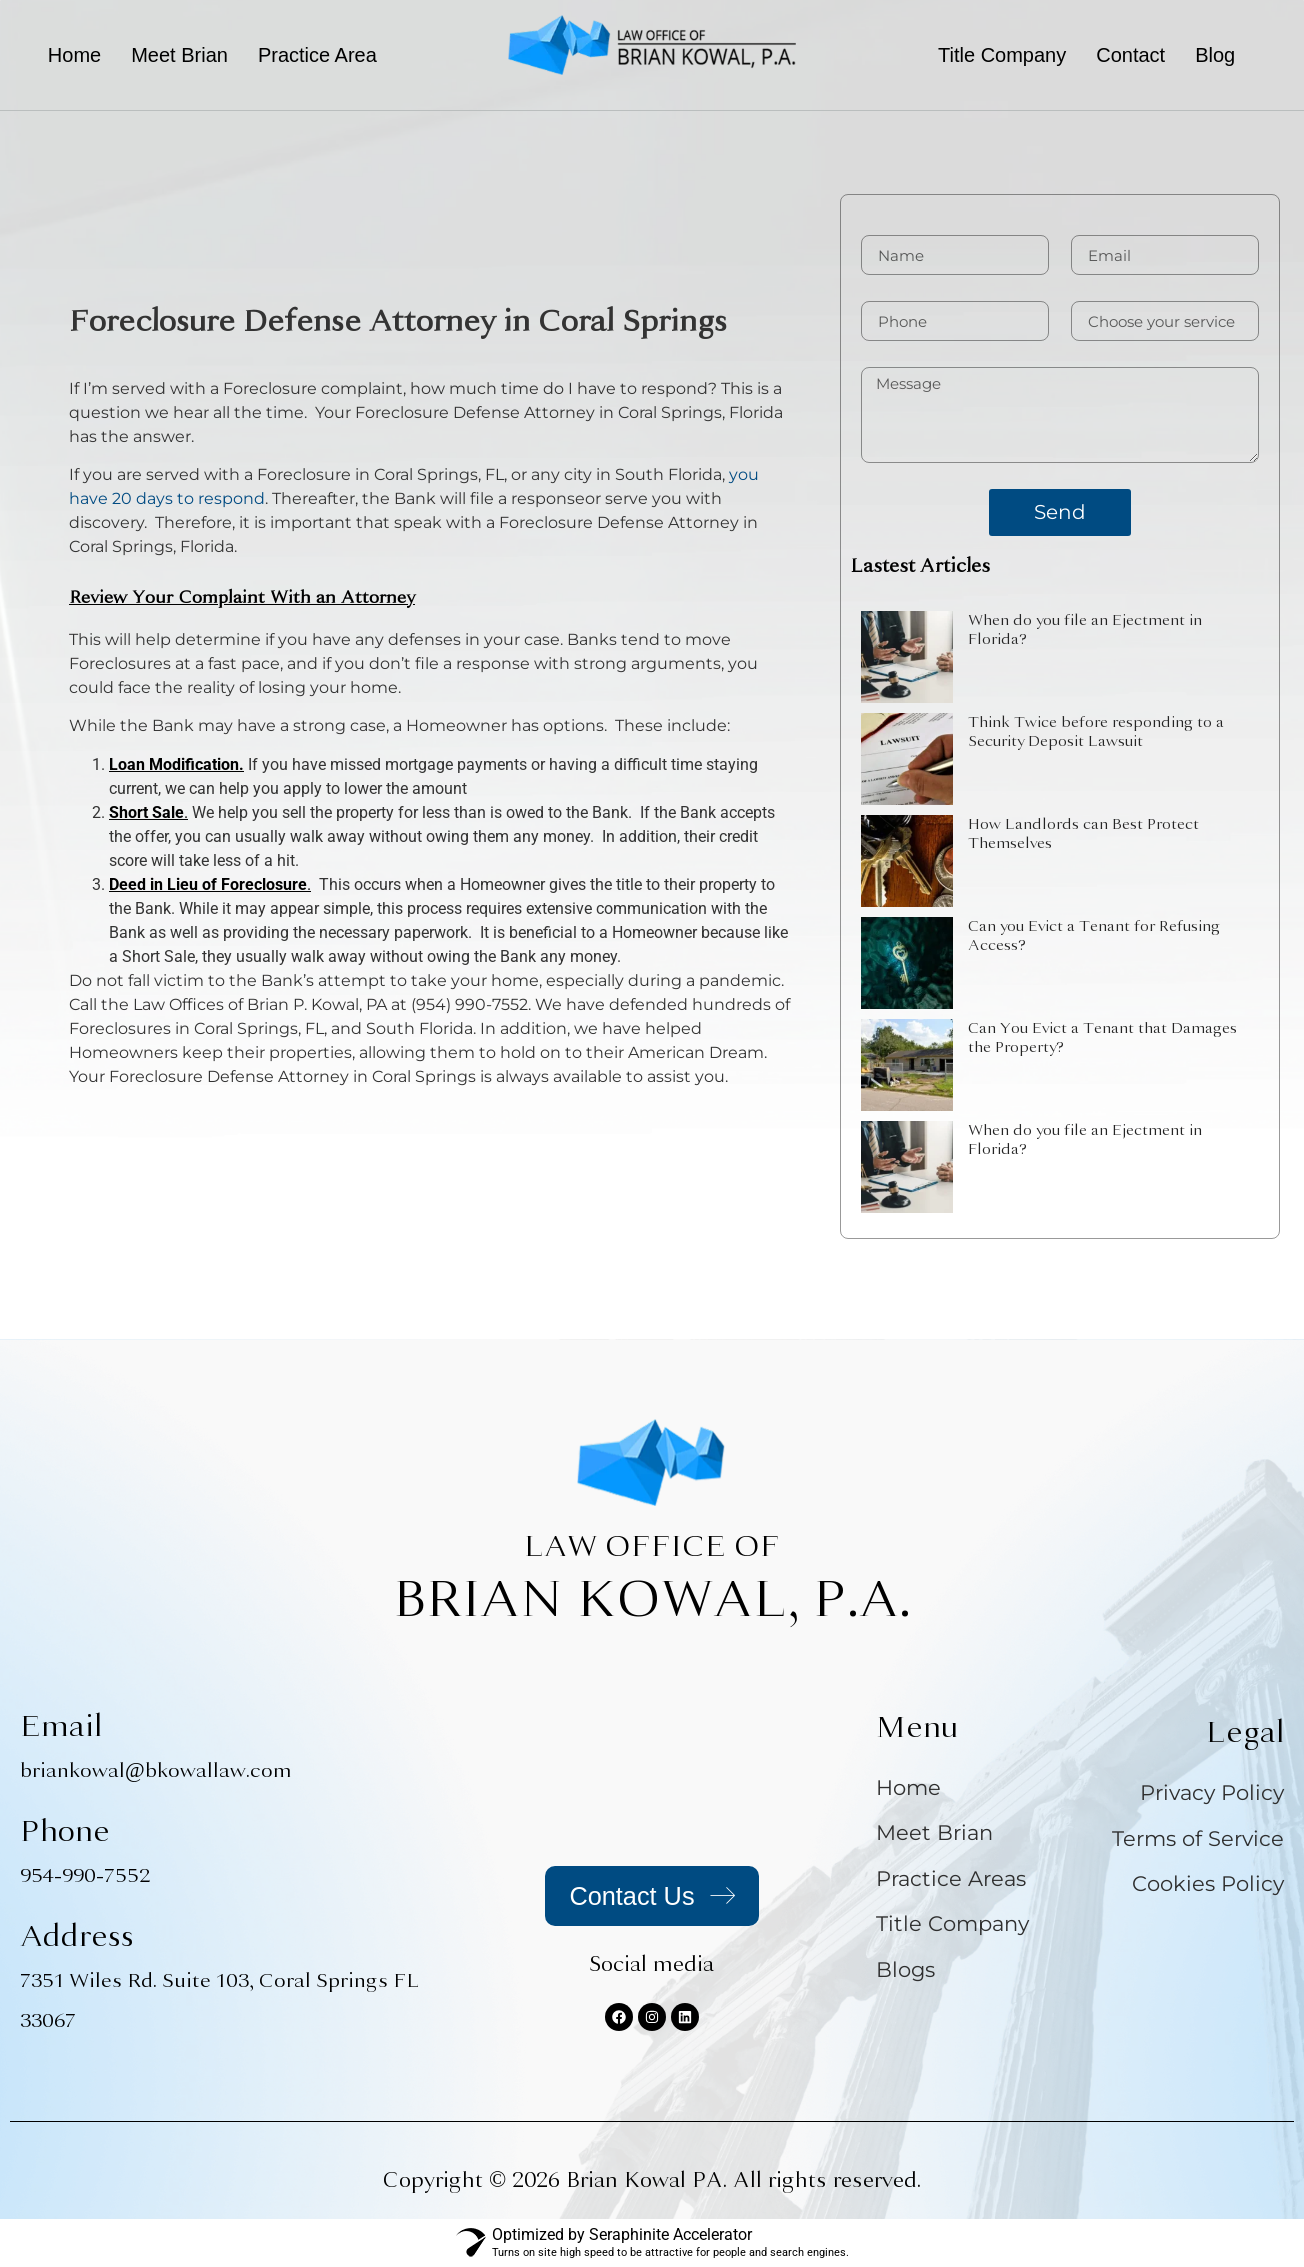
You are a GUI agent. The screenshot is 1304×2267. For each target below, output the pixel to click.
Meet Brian (179, 55)
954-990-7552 (85, 1875)
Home (74, 55)
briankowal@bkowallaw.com (156, 1770)
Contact (1130, 55)
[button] (322, 55)
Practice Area (317, 55)
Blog (1215, 55)
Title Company (1002, 55)
